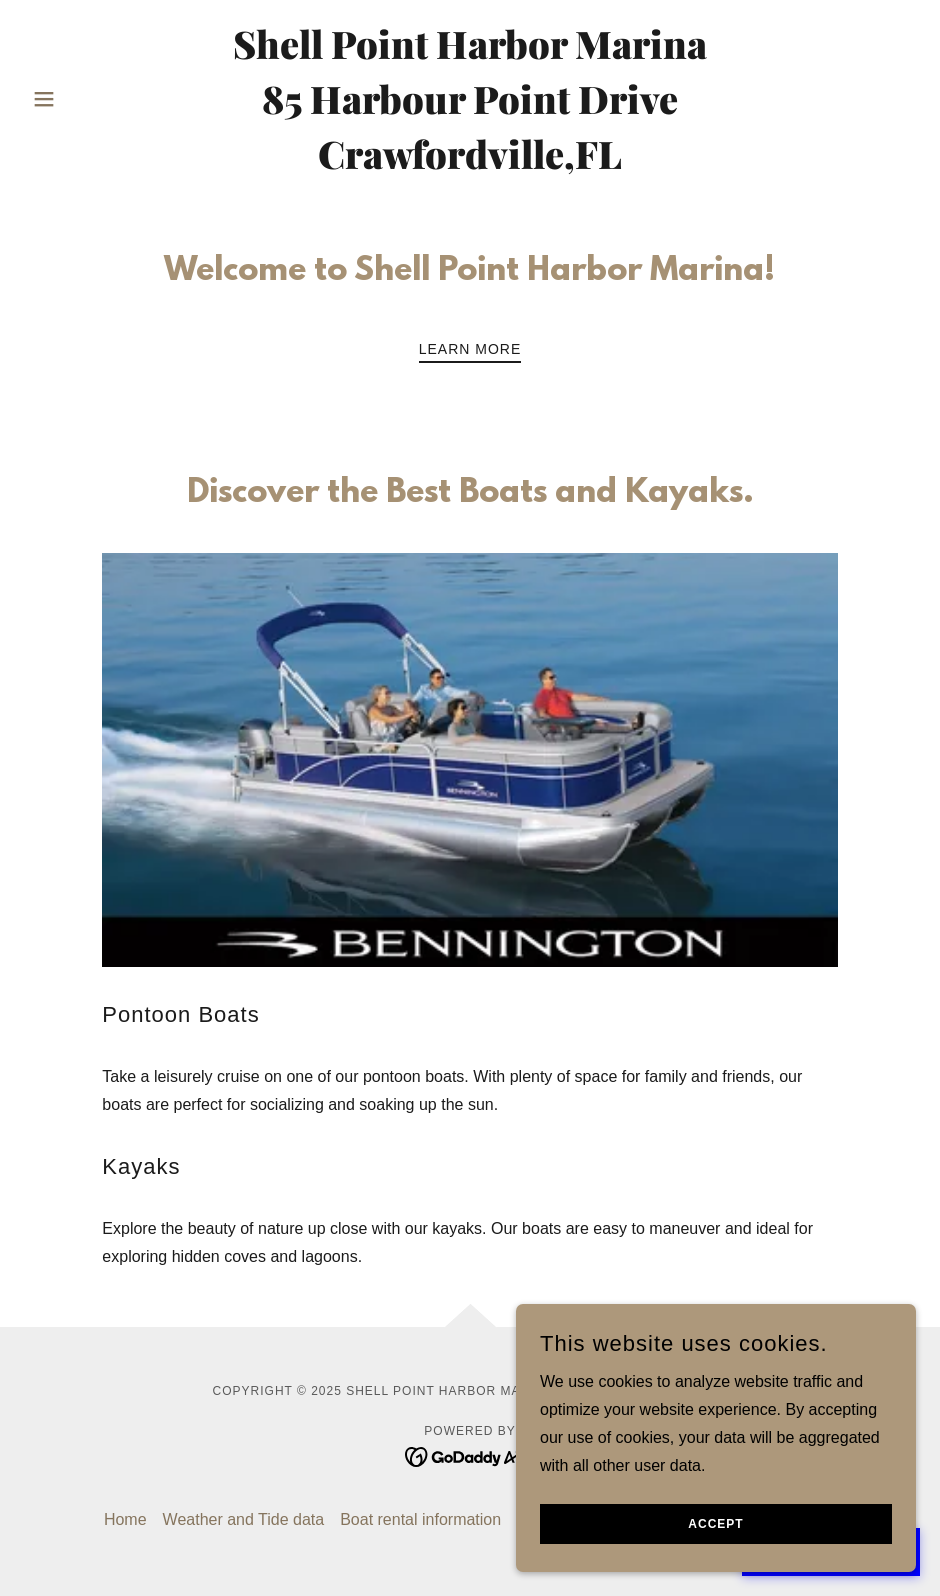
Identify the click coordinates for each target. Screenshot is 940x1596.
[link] (470, 163)
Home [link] (125, 1519)
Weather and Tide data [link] (244, 1519)
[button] (91, 99)
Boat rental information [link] (420, 1519)
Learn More (470, 349)
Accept (715, 1524)
